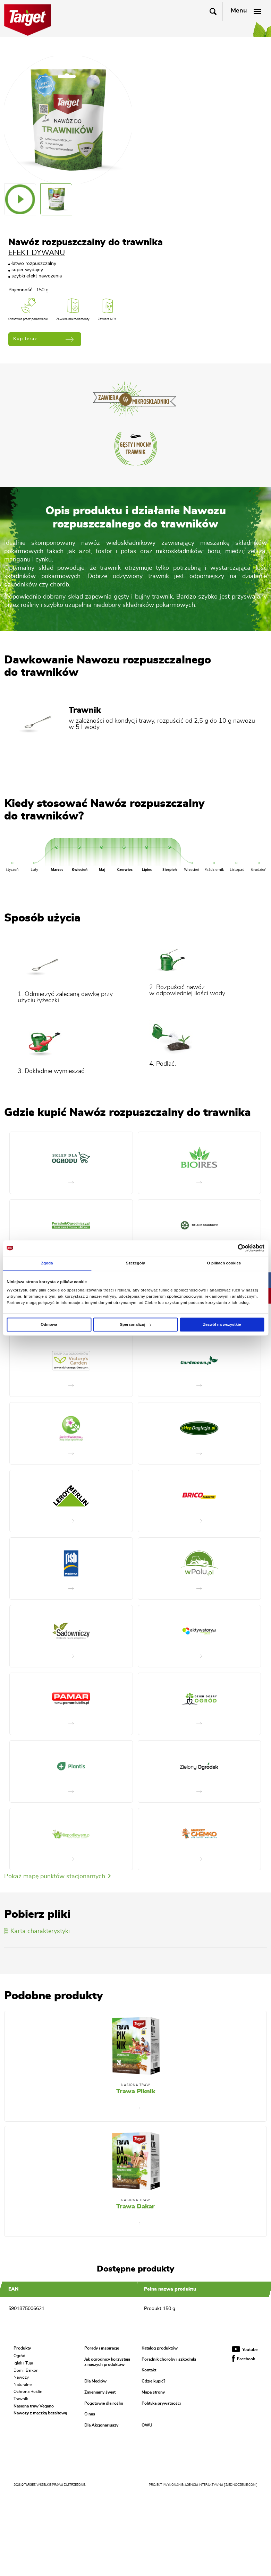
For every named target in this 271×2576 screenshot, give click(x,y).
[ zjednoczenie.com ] (240, 2485)
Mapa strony (153, 2392)
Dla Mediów (95, 2381)
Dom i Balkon (26, 2370)
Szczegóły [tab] (135, 1263)
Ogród (19, 2356)
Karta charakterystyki (37, 1931)
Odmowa (49, 1324)
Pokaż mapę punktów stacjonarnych (57, 1876)
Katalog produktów (160, 2348)
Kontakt (149, 2370)
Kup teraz (43, 339)
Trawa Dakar (135, 2207)
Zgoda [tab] (47, 1263)
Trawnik (21, 2399)
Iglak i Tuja (23, 2363)
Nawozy (21, 2377)
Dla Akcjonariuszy (101, 2425)
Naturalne (23, 2384)
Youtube (244, 2349)
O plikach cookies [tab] (224, 1263)
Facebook (243, 2359)
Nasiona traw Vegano (34, 2406)
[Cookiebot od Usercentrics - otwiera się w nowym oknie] (234, 1248)
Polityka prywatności (161, 2403)
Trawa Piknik (135, 2091)
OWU (147, 2425)
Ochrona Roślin (28, 2391)
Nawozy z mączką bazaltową (40, 2413)
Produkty (22, 2348)
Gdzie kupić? (154, 2381)
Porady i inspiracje (101, 2348)
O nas (89, 2414)
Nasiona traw (135, 2085)
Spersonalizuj (135, 1324)
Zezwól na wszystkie (222, 1324)
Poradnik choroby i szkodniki (169, 2359)
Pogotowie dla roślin (103, 2403)
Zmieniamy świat (100, 2392)
